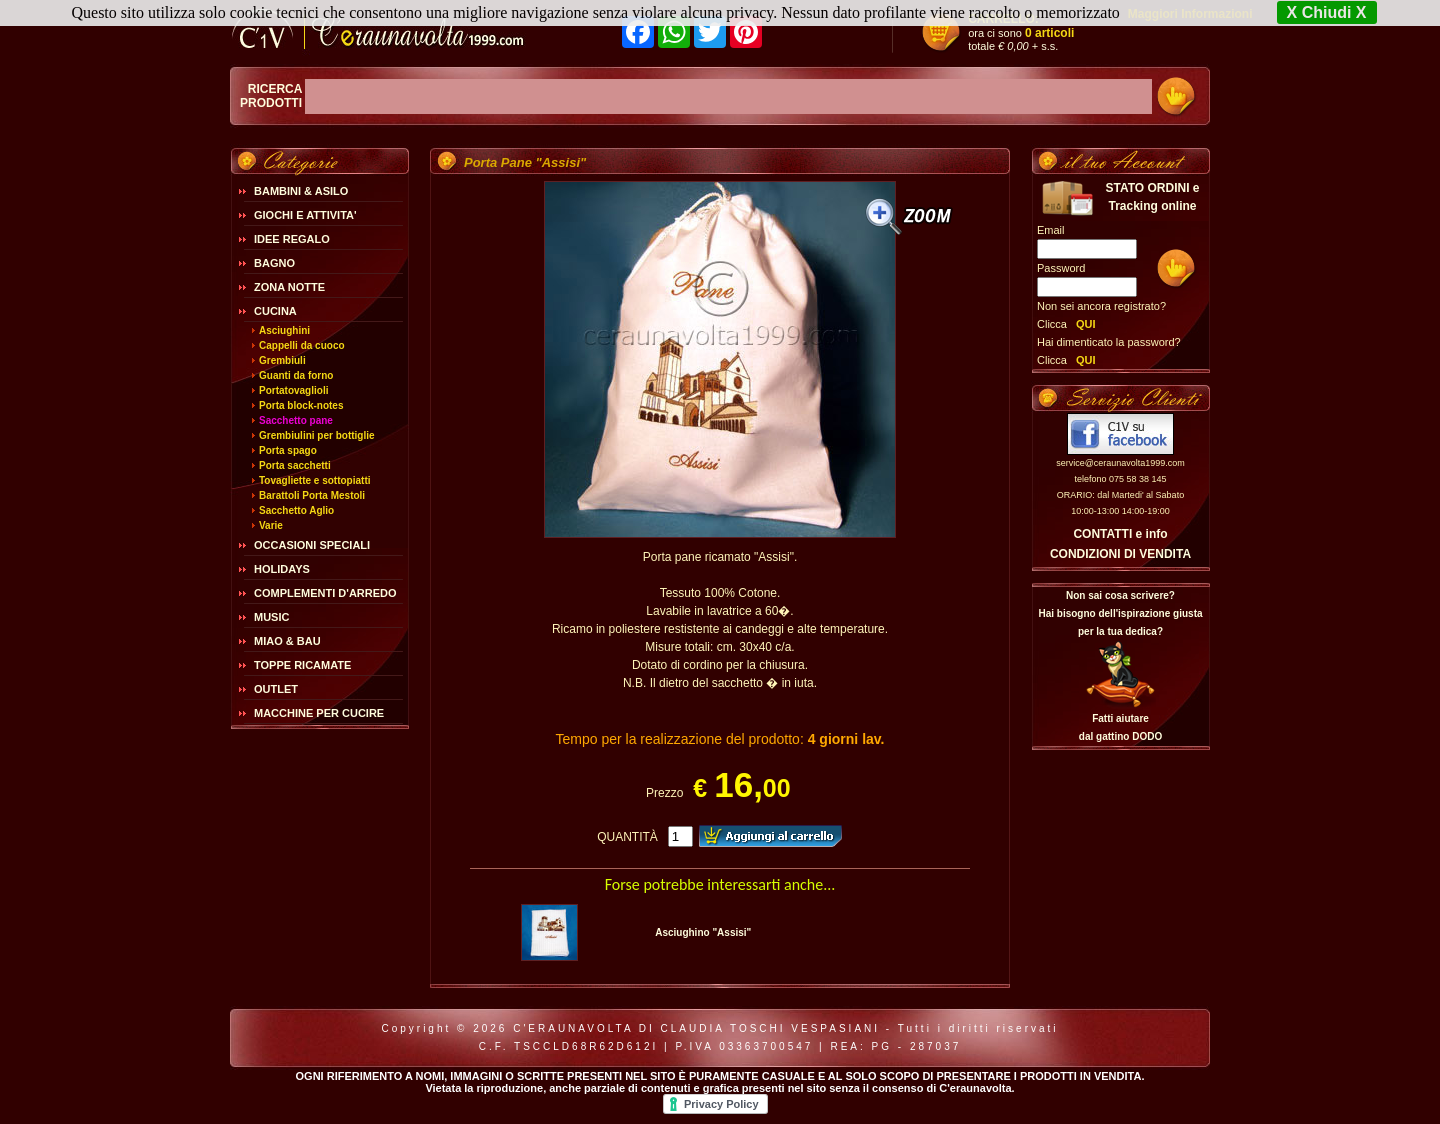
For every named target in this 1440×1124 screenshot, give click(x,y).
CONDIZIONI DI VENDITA (1120, 554)
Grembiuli (282, 360)
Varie (271, 525)
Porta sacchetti (295, 465)
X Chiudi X (1327, 12)
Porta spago (288, 450)
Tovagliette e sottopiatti (315, 480)
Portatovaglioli (293, 390)
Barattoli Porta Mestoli (312, 495)
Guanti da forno (296, 375)
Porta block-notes (301, 405)
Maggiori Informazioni (1190, 14)
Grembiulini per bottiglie (317, 435)
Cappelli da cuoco (302, 345)
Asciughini (284, 330)
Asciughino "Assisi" (703, 932)
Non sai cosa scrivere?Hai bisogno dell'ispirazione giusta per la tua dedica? (1120, 613)
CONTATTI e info (1120, 534)
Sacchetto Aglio (296, 510)
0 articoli (1049, 33)
